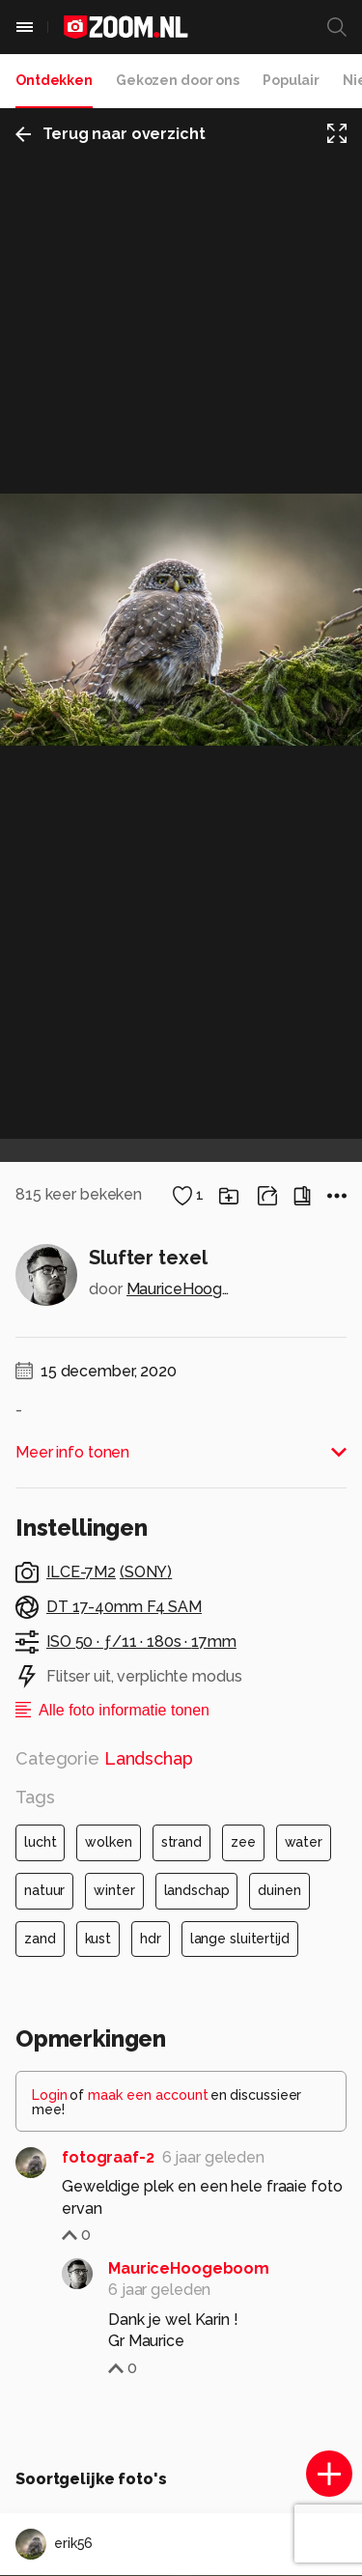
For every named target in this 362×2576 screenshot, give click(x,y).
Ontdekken (54, 80)
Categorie (104, 1758)
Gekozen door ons (177, 80)
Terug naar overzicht (110, 134)
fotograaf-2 (108, 2157)
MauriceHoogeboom (181, 1289)
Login (50, 2095)
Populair (291, 80)
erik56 (54, 2544)
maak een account (148, 2095)
